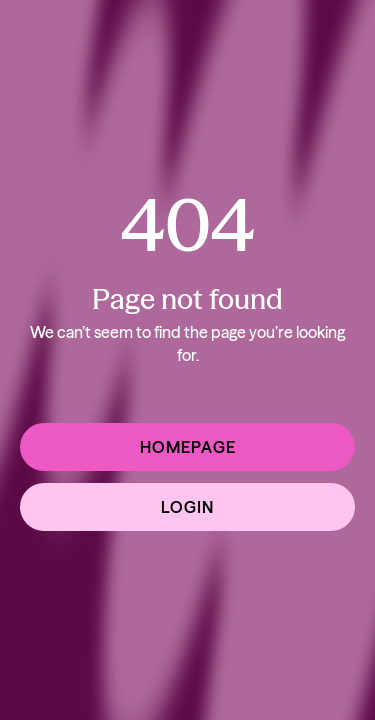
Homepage (188, 447)
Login (187, 507)
